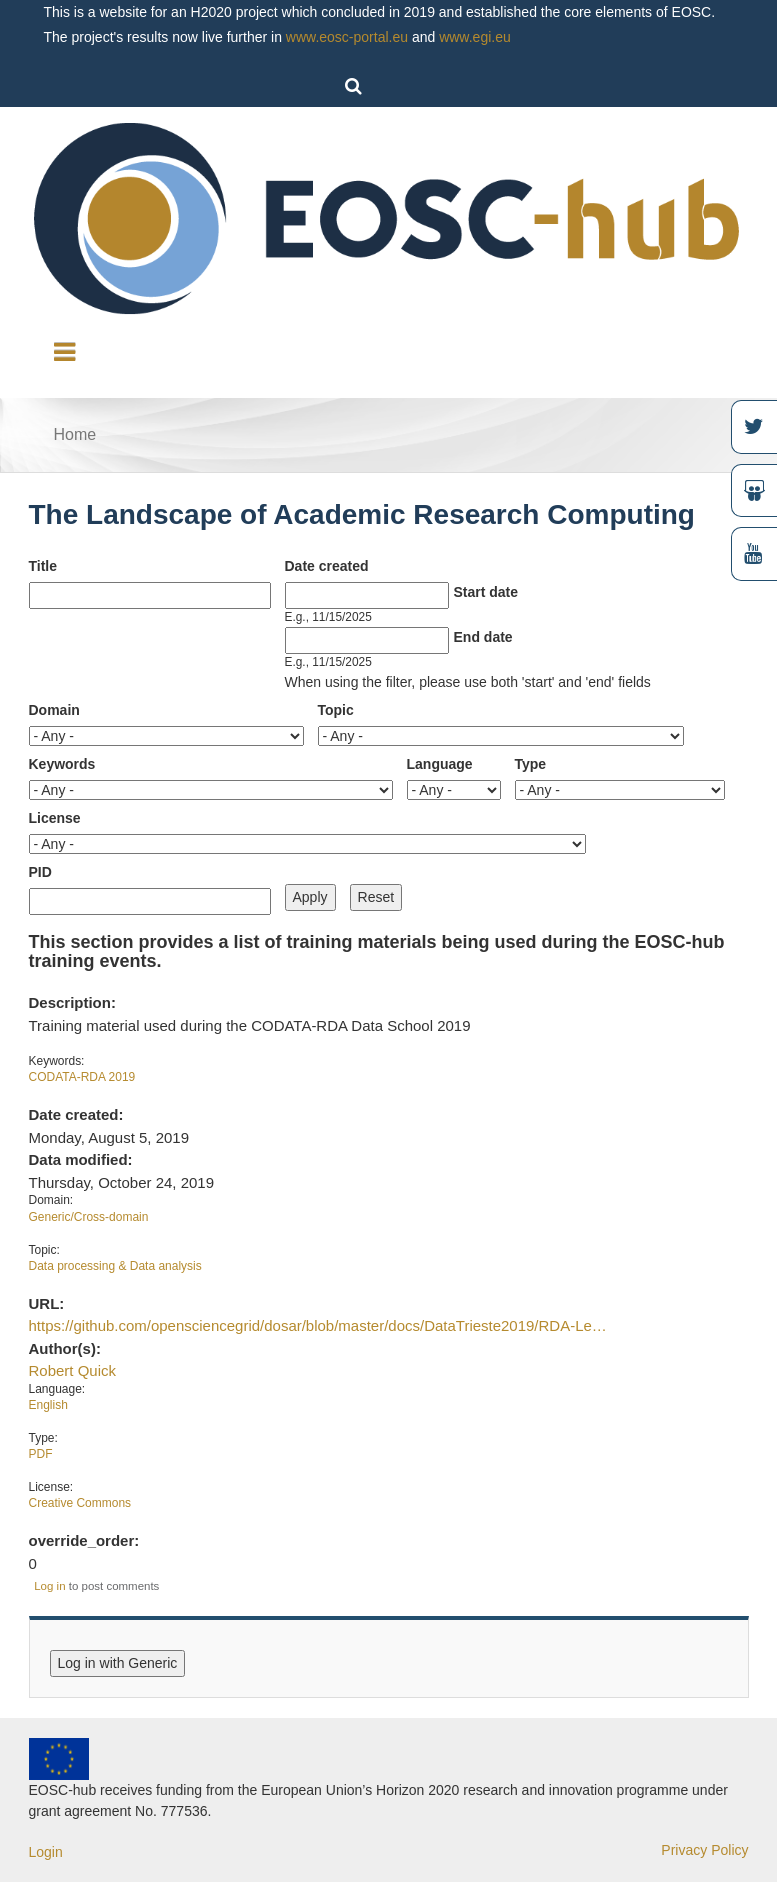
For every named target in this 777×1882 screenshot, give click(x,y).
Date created (327, 566)
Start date (486, 592)
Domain (54, 710)
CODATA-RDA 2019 (82, 1077)
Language (440, 764)
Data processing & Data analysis (115, 1266)
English (48, 1405)
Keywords (62, 764)
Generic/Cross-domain (89, 1217)
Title (43, 566)
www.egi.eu (475, 37)
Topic (336, 710)
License (55, 818)
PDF (41, 1454)
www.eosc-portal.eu (347, 37)
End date (483, 637)
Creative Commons (80, 1503)
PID (40, 872)
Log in (49, 1586)
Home (75, 434)
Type (531, 764)
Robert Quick (72, 1370)
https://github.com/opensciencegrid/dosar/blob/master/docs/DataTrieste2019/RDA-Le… (318, 1325)
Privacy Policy (704, 1850)
